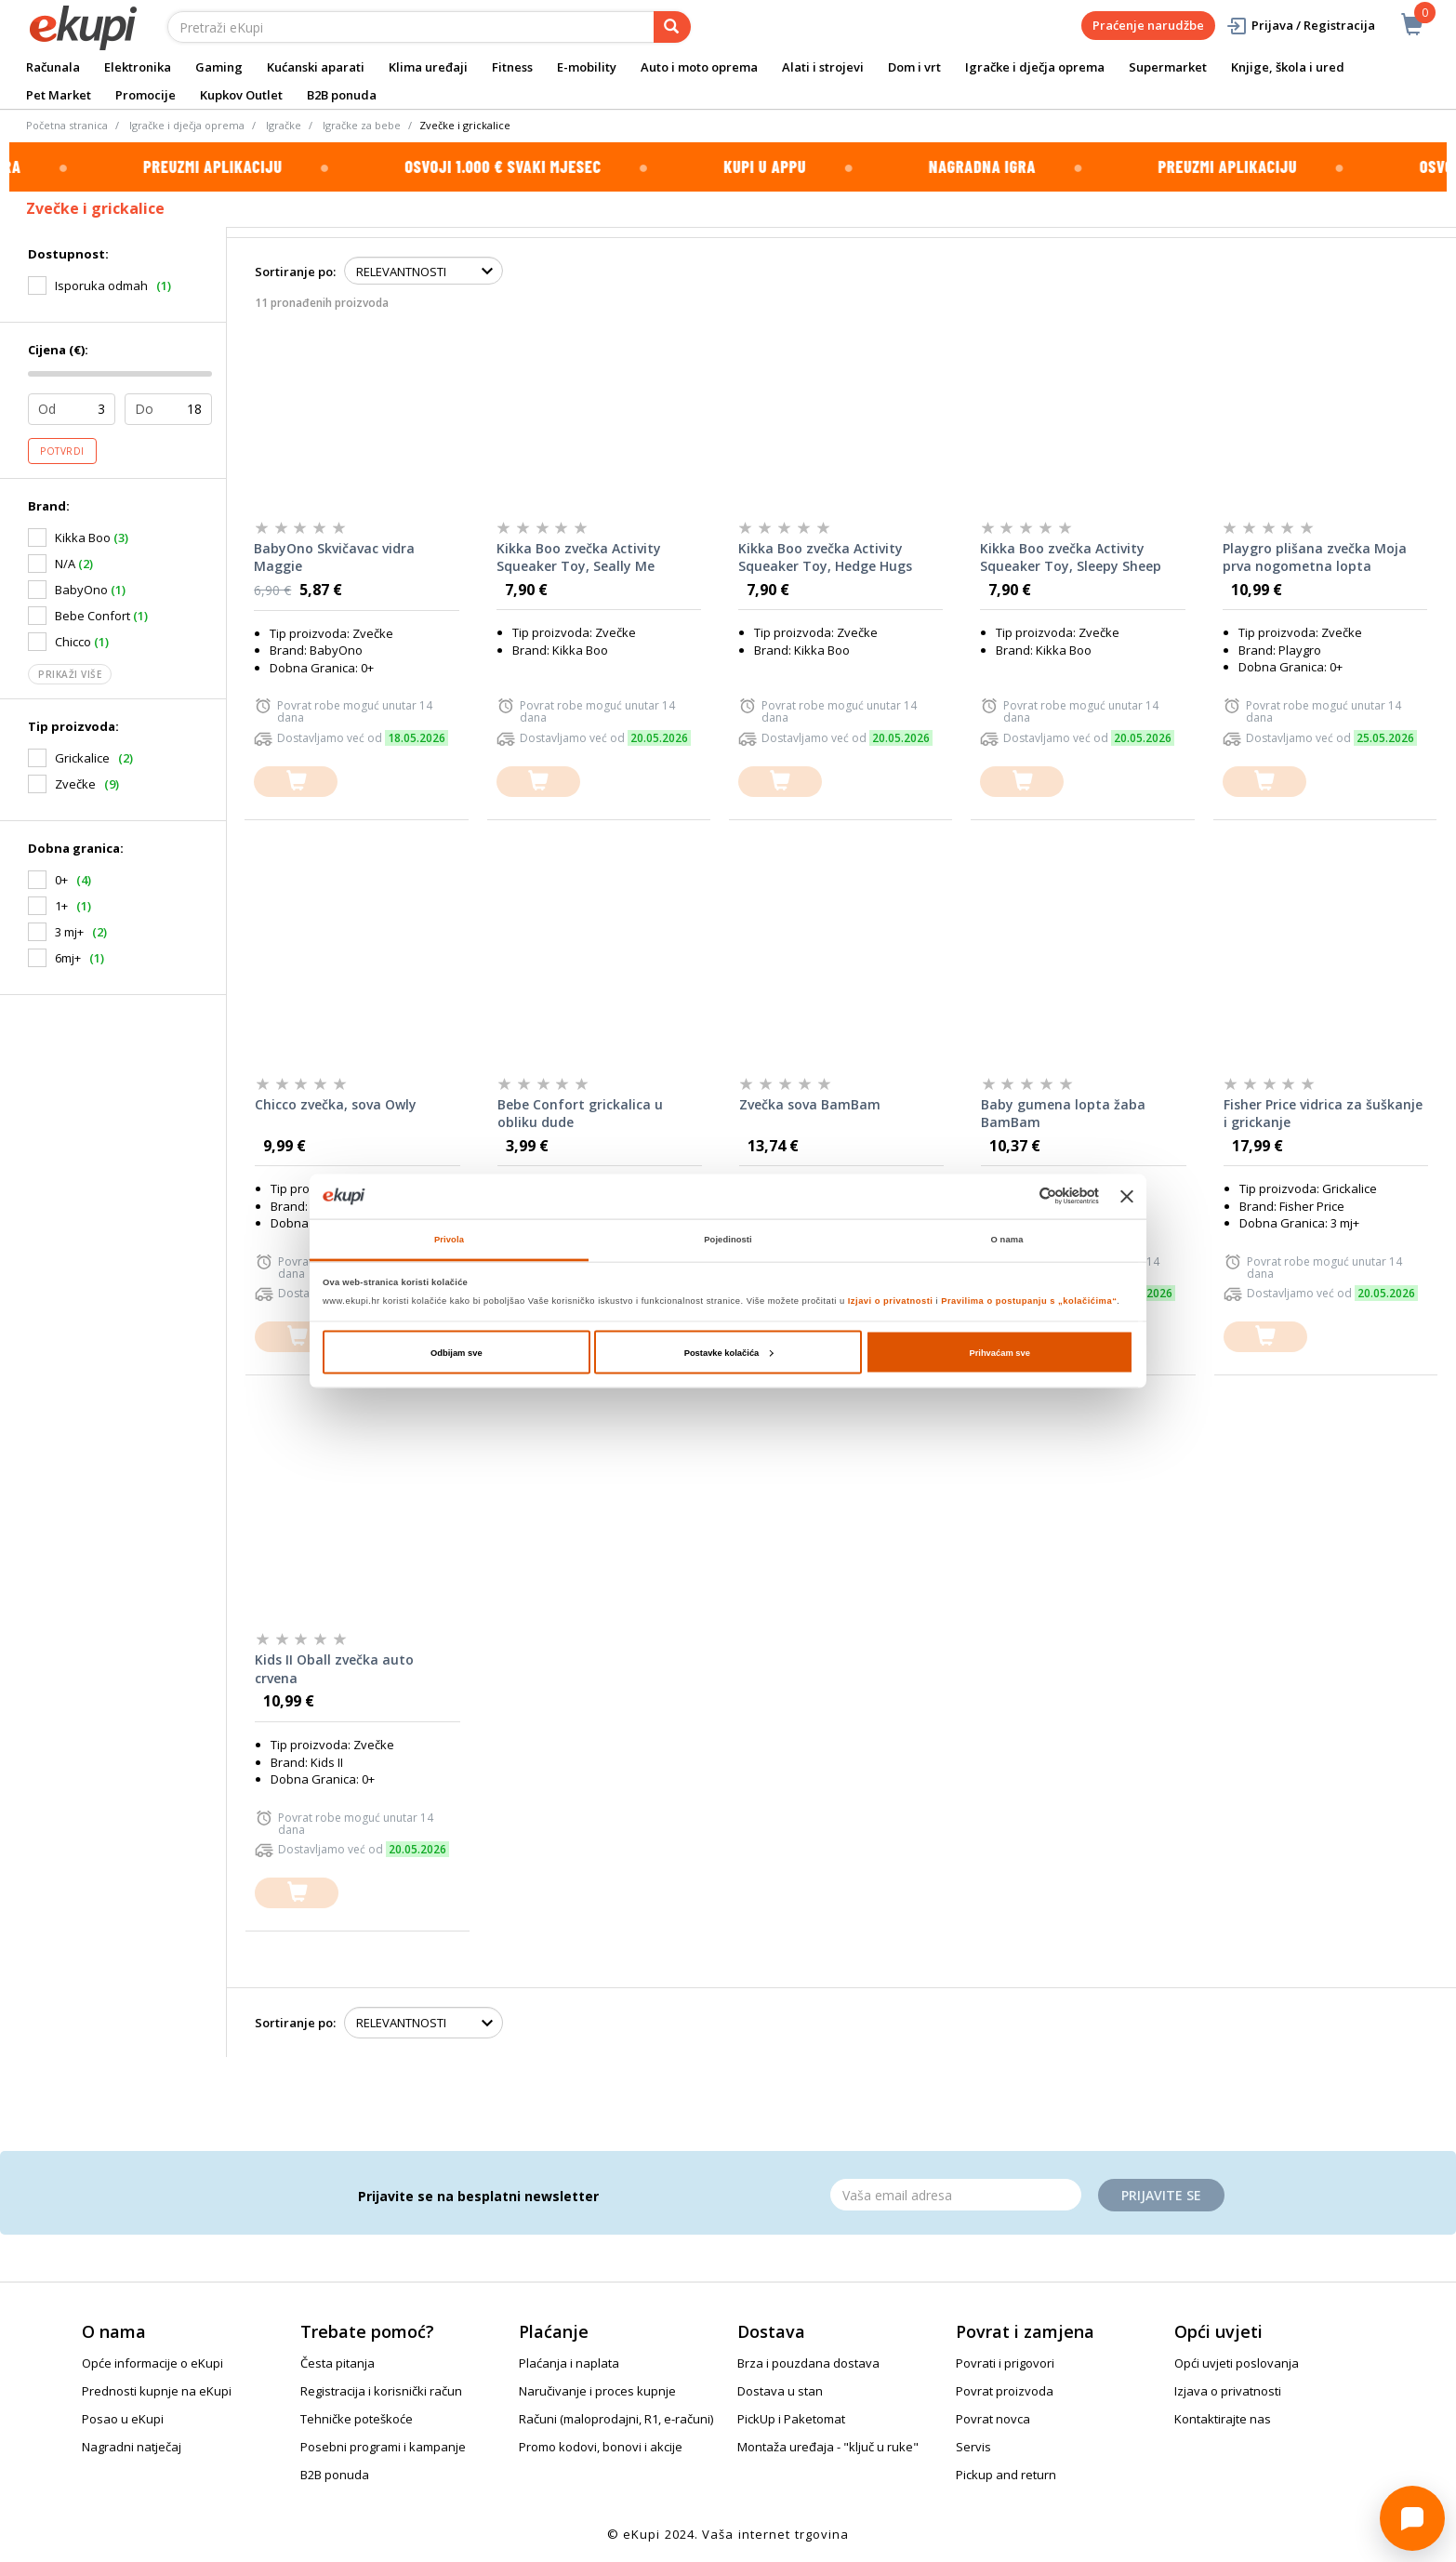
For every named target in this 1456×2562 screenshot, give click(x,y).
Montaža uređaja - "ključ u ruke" (828, 2446)
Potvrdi (62, 451)
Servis (973, 2446)
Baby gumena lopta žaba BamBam (1063, 1113)
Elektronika (137, 67)
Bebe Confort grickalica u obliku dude (580, 1113)
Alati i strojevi (823, 67)
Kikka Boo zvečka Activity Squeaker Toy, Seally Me (578, 557)
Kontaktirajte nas (1222, 2418)
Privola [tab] (449, 1239)
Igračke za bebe (362, 125)
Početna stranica (67, 125)
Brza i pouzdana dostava (808, 2363)
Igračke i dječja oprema (1035, 67)
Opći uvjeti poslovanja (1236, 2363)
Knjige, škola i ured (1287, 67)
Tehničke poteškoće (356, 2418)
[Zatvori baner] (1126, 1195)
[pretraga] (672, 27)
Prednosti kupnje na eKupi (157, 2391)
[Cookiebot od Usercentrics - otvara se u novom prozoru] (1017, 1196)
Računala (53, 67)
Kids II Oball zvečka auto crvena (334, 1669)
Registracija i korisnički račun (381, 2391)
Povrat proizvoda (1004, 2391)
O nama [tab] (1007, 1239)
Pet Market (58, 94)
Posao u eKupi (123, 2418)
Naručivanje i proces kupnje (597, 2391)
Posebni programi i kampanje (383, 2446)
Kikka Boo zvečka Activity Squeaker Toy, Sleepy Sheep (1070, 557)
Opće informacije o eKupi (152, 2363)
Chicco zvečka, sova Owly (336, 1104)
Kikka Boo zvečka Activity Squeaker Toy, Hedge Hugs (825, 557)
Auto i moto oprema (699, 67)
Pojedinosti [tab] (728, 1239)
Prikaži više (69, 674)
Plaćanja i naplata (569, 2363)
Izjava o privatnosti (1227, 2391)
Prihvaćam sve (999, 1352)
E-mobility (586, 67)
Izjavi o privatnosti (890, 1301)
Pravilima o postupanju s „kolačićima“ (1029, 1301)
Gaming (219, 67)
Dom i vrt (914, 67)
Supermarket (1168, 67)
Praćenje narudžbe (1148, 25)
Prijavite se (1161, 2195)
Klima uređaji (428, 67)
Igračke (283, 125)
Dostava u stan (780, 2391)
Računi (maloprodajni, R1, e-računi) (616, 2418)
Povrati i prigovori (1005, 2363)
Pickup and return (1006, 2474)
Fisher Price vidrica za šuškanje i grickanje (1323, 1113)
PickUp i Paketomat (791, 2418)
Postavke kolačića (729, 1352)
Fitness (512, 67)
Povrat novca (993, 2418)
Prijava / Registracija (1300, 25)
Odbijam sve (456, 1352)
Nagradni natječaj (131, 2446)
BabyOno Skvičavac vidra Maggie (334, 557)
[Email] (955, 2194)
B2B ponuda (342, 94)
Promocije (145, 94)
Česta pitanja (337, 2363)
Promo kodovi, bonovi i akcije (600, 2446)
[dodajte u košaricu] (296, 781)
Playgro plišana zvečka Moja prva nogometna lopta (1315, 557)
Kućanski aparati (315, 67)
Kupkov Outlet (241, 94)
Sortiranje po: (295, 271)
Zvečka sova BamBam (809, 1104)
